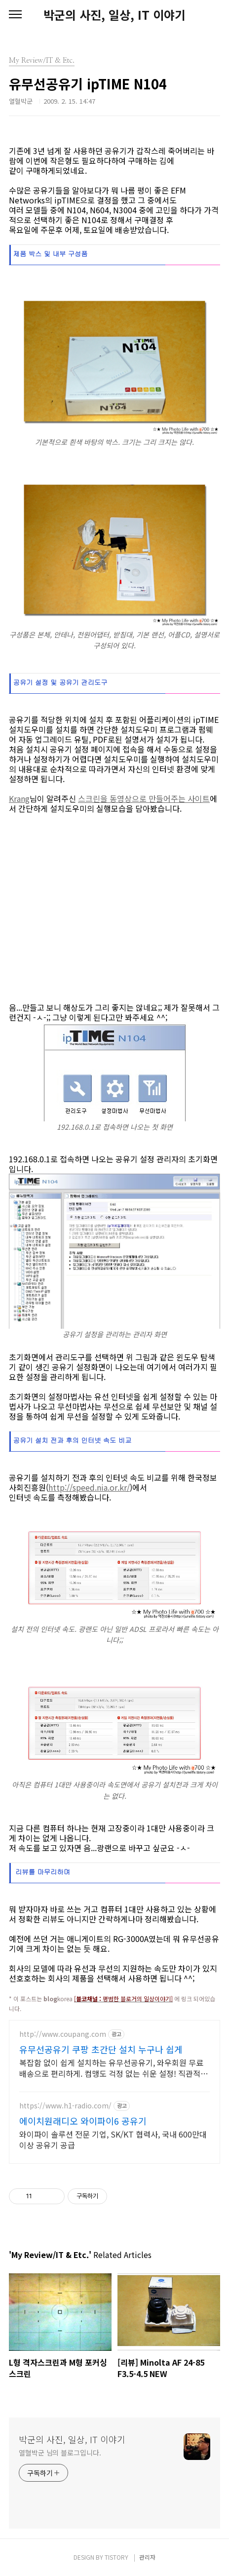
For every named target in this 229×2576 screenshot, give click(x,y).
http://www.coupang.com (62, 2034)
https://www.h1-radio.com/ (65, 2105)
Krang (19, 798)
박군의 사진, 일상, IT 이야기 (114, 14)
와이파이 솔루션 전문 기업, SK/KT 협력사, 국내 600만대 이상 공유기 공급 (113, 2139)
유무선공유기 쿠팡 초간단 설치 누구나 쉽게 (101, 2049)
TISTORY (116, 2557)
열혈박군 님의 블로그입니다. (60, 2452)
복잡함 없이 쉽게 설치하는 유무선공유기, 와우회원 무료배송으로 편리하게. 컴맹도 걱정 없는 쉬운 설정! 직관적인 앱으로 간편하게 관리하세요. (113, 2068)
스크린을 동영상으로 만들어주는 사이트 (144, 798)
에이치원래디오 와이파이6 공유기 (83, 2121)
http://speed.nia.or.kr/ (89, 1487)
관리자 (147, 2557)
